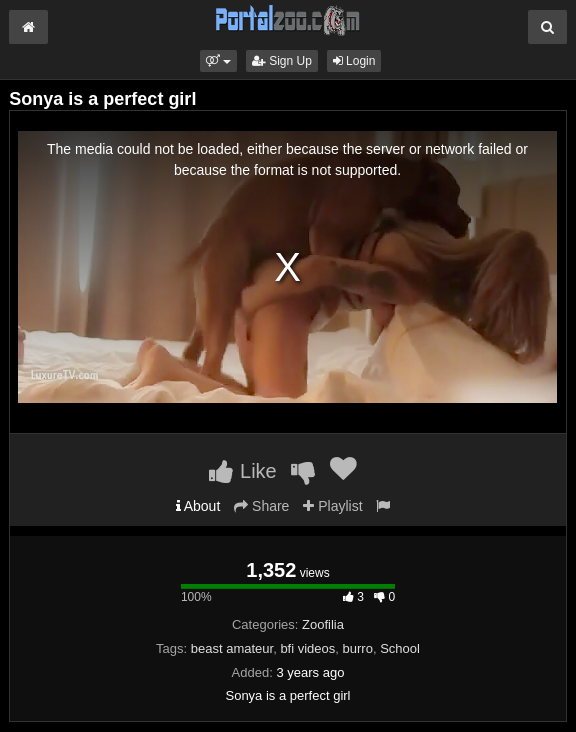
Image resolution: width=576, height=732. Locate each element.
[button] (218, 61)
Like (242, 471)
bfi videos (307, 648)
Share (261, 506)
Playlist (332, 506)
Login (354, 61)
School (400, 648)
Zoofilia (323, 624)
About (198, 506)
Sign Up (282, 61)
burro (358, 648)
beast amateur (232, 648)
